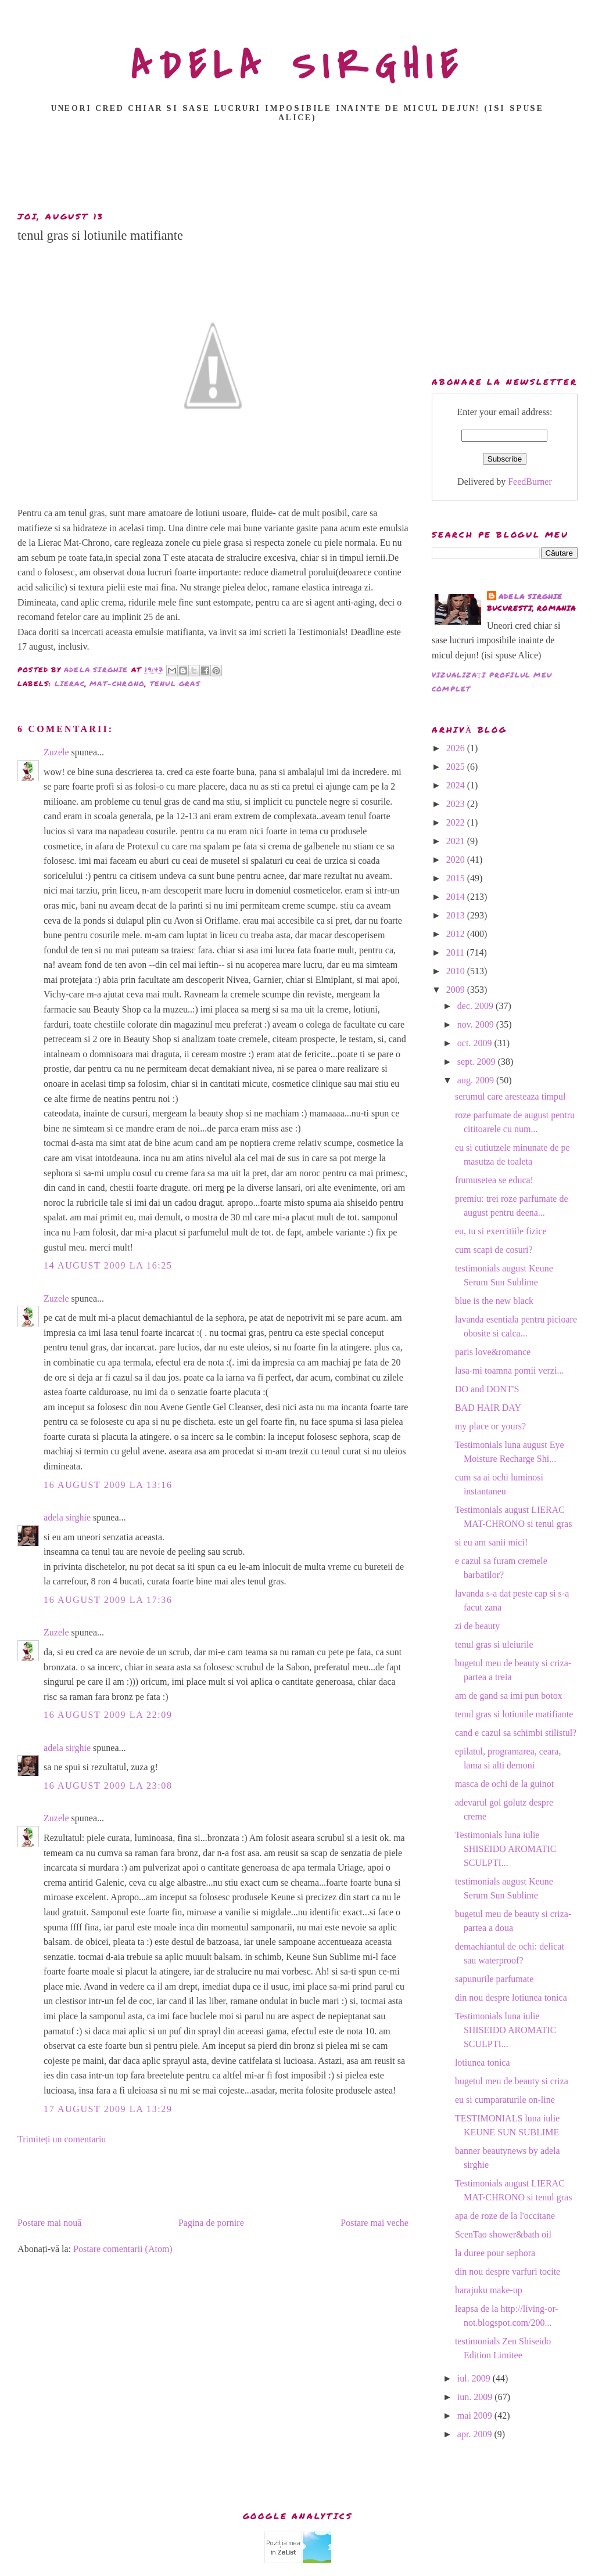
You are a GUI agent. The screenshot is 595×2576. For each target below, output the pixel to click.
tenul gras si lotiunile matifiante (514, 1714)
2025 (456, 767)
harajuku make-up (488, 2290)
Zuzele (56, 752)
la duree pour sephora (495, 2253)
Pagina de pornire (211, 2223)
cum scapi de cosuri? (494, 1250)
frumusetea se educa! (494, 1180)
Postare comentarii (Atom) (123, 2249)
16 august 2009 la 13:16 (108, 1485)
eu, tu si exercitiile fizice (501, 1231)
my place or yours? (490, 1426)
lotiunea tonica (482, 2062)
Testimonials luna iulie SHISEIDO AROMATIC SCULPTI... (506, 1849)
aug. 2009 (476, 1080)
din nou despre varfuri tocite (507, 2271)
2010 (456, 971)
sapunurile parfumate (494, 1979)
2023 (456, 804)
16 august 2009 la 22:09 (108, 1715)
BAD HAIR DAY (488, 1408)
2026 (456, 748)
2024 (456, 785)
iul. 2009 (475, 2378)
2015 (456, 878)
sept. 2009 (477, 1062)
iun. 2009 (475, 2397)
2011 (456, 952)
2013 (456, 915)
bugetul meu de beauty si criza (511, 2081)
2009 (456, 990)
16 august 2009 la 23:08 (108, 1785)
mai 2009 (475, 2415)
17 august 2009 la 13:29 (108, 2109)
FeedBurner (530, 482)
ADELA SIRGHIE (298, 66)
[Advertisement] (297, 170)
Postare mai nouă (49, 2223)
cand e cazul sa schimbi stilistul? (515, 1733)
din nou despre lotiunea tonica (511, 1997)
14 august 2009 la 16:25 (108, 1265)
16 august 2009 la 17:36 (108, 1600)
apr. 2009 (475, 2434)
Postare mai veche (374, 2223)
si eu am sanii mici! (491, 1542)
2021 (456, 841)
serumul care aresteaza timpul (510, 1096)
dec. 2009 (476, 1006)
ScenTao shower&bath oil (503, 2234)
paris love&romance (493, 1352)
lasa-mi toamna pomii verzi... (509, 1370)
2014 (456, 897)
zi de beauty (477, 1626)
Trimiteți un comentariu (61, 2139)
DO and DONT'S (487, 1389)
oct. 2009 (475, 1043)
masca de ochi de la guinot (504, 1784)
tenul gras (175, 684)
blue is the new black (494, 1301)
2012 (456, 934)
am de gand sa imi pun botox (508, 1695)
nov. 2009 (476, 1024)
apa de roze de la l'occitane (505, 2216)
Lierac (70, 684)
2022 (456, 822)
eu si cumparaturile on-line (505, 2100)
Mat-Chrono (117, 684)
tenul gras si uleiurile (494, 1644)
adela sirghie (67, 1517)
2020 (456, 859)
